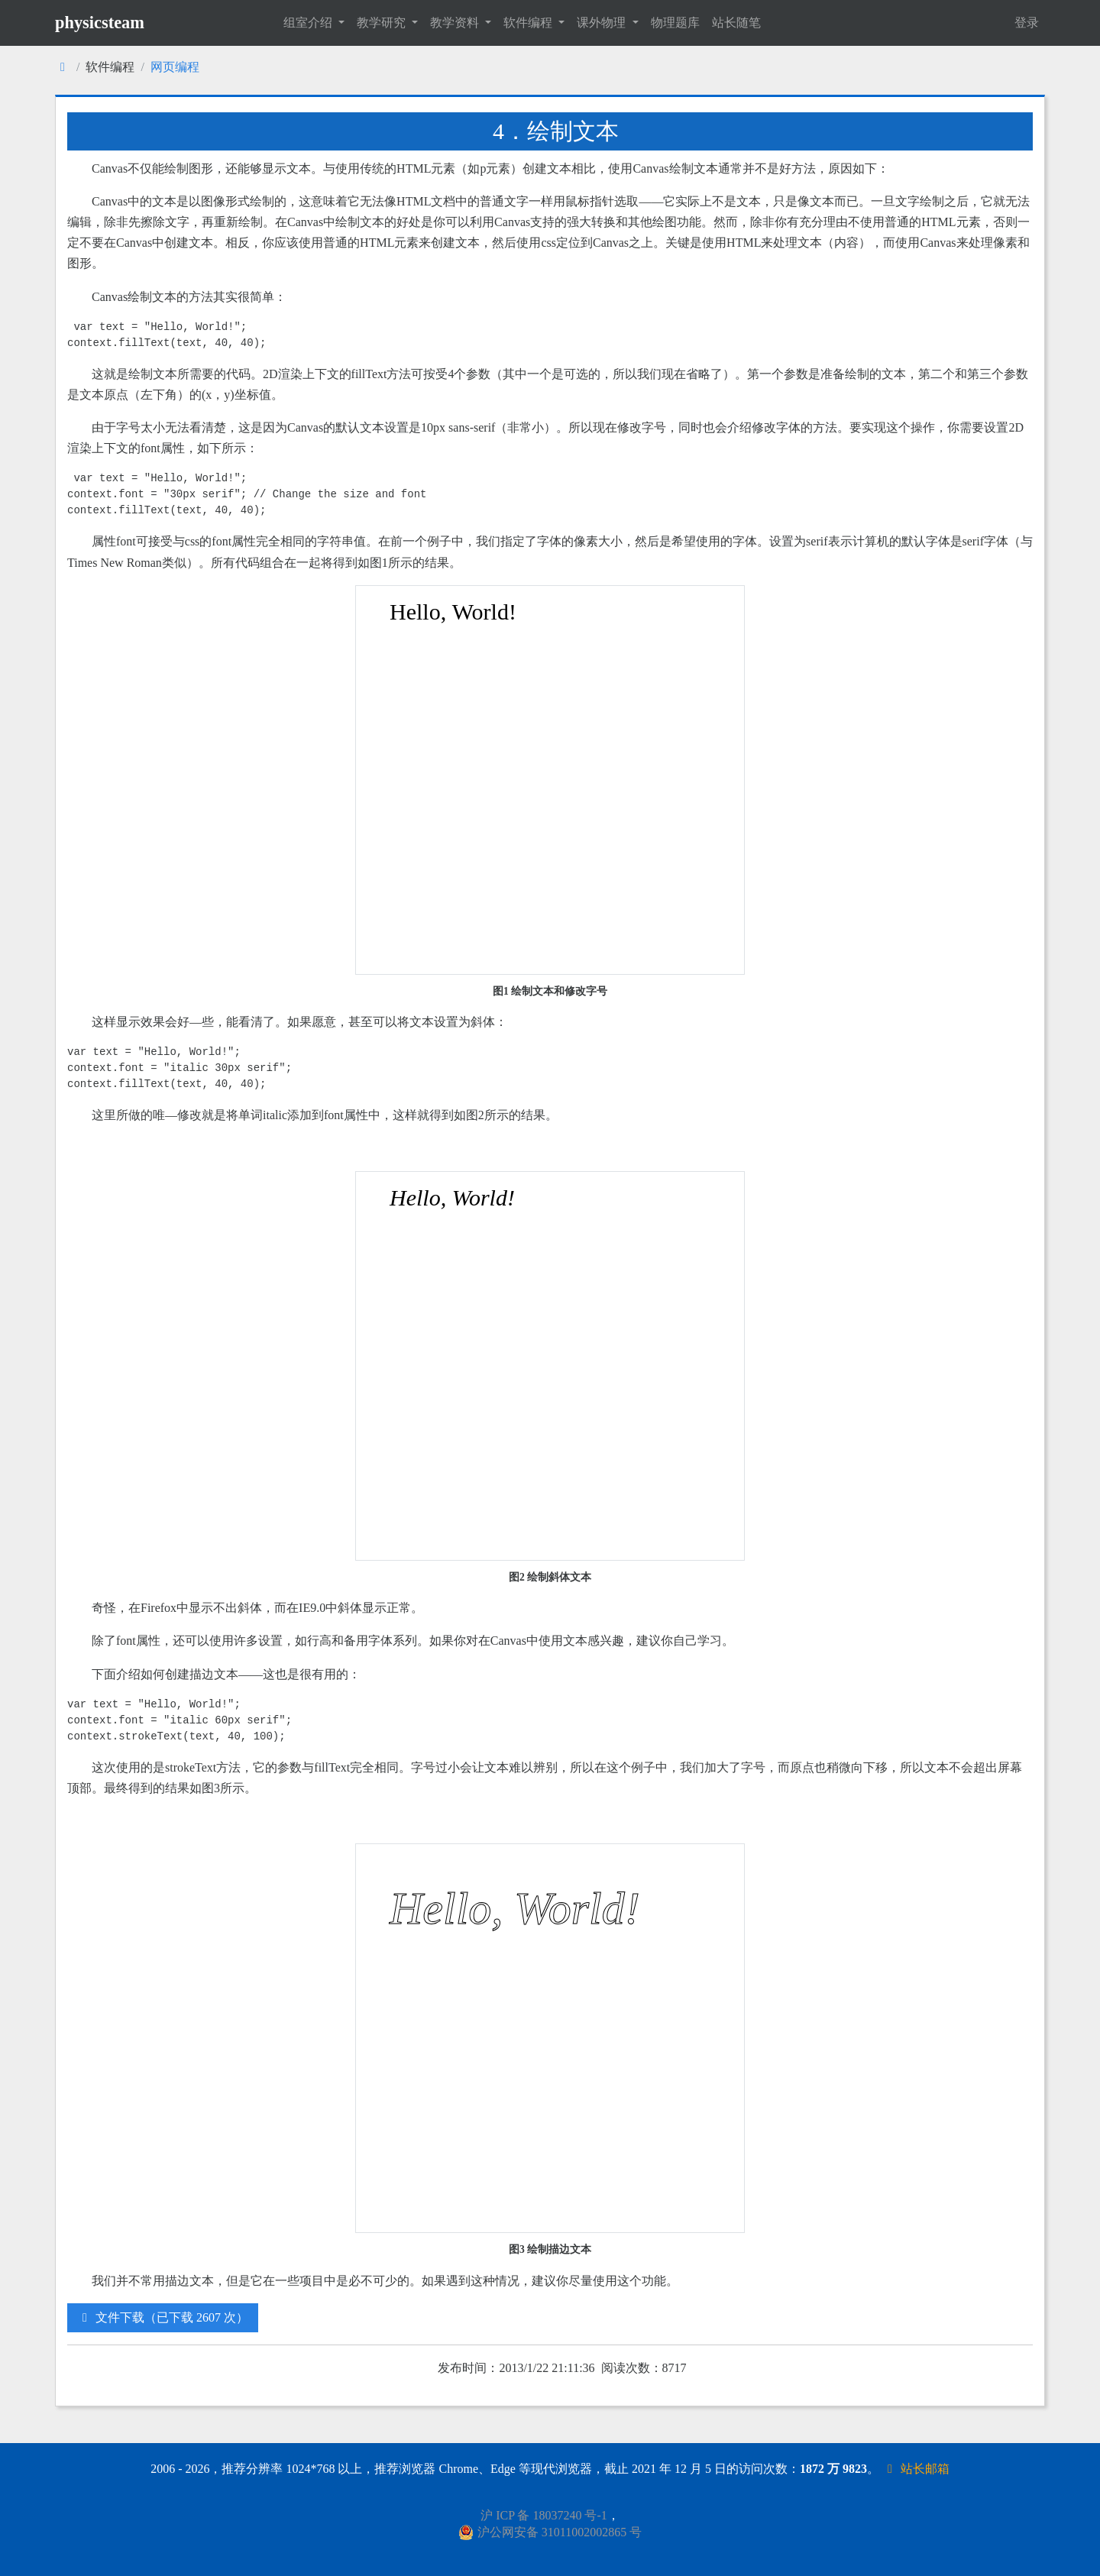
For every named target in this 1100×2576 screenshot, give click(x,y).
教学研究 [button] (383, 22)
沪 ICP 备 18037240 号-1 (543, 2515)
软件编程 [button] (529, 22)
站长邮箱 (916, 2468)
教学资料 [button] (456, 22)
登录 (1026, 22)
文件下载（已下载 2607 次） (162, 2317)
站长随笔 (736, 22)
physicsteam (99, 22)
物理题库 (675, 22)
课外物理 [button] (603, 22)
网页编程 (174, 66)
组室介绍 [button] (309, 22)
